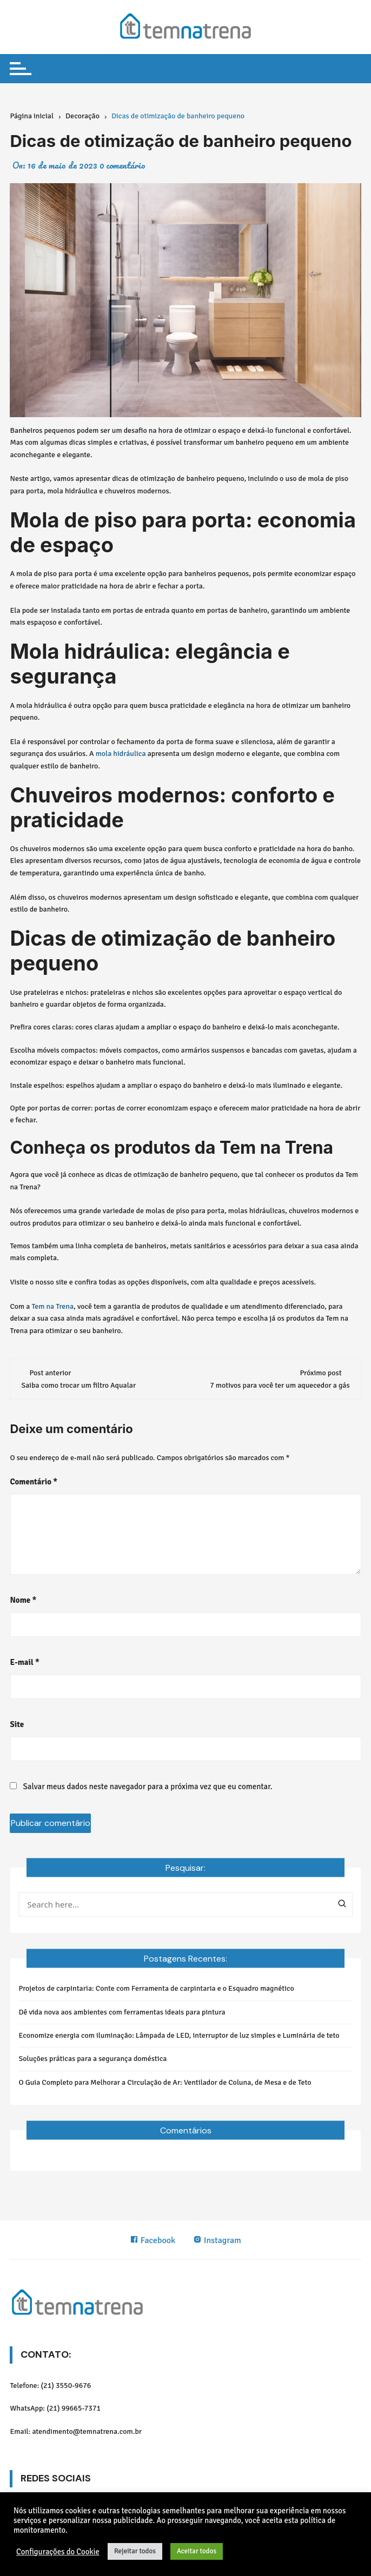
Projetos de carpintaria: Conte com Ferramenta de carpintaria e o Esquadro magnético (156, 1988)
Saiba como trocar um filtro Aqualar (78, 1385)
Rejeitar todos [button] (135, 2551)
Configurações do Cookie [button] (58, 2552)
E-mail (24, 1662)
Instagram (217, 2240)
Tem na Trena (52, 1306)
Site (17, 1724)
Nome (23, 1600)
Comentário (33, 1482)
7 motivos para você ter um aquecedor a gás (279, 1385)
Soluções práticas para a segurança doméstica (92, 2058)
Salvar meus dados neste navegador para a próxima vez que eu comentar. (148, 1786)
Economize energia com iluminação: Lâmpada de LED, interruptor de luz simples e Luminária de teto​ (178, 2035)
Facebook (152, 2240)
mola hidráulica (121, 753)
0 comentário (122, 165)
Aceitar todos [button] (196, 2551)
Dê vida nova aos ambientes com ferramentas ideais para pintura (121, 2012)
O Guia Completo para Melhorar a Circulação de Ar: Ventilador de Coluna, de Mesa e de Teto (164, 2082)
